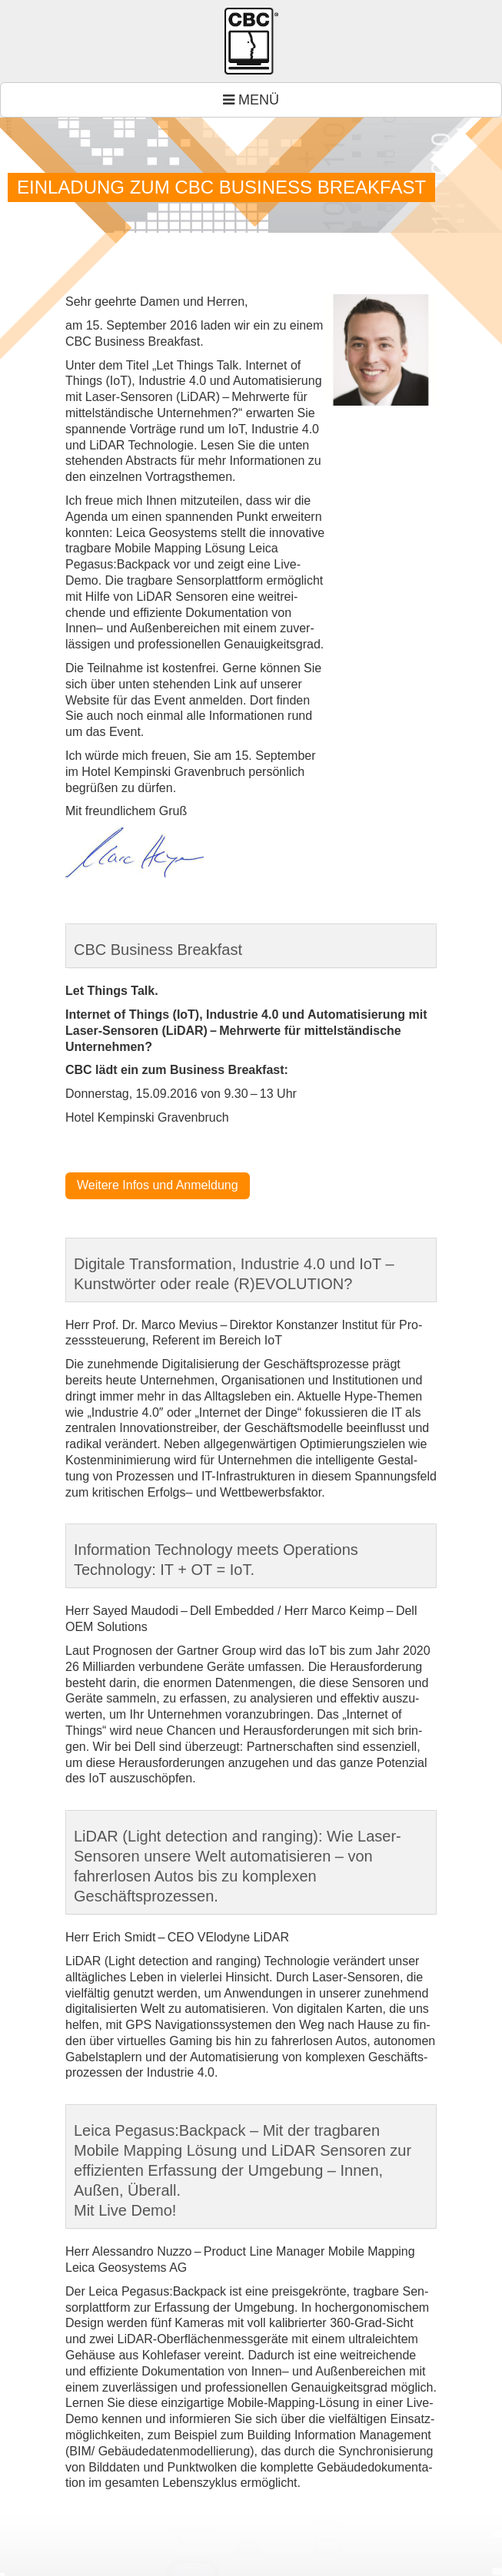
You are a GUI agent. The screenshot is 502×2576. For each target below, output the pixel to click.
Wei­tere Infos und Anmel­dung (157, 1185)
